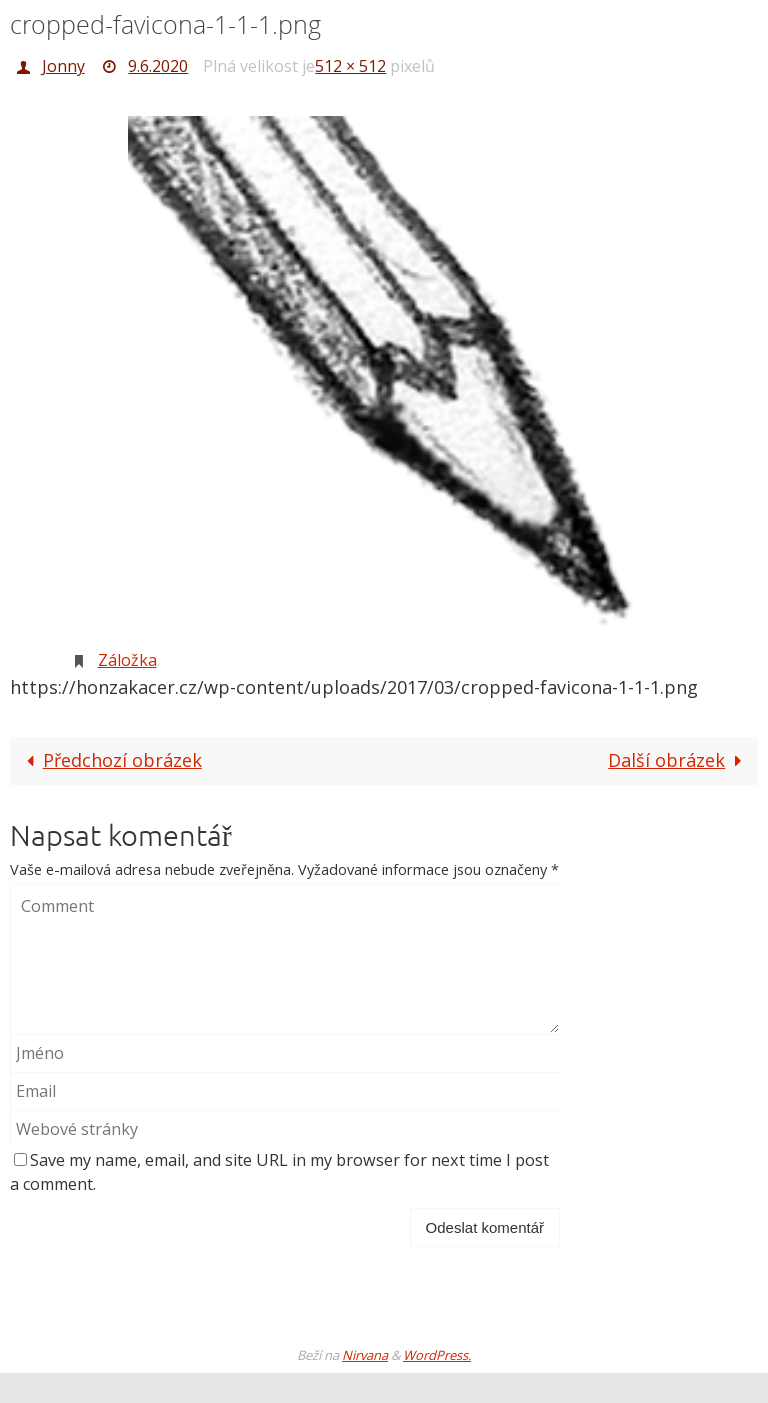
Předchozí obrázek (109, 760)
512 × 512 (350, 66)
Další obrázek (679, 760)
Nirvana (365, 1355)
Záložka (127, 660)
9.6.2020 (158, 66)
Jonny (63, 66)
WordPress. (437, 1355)
